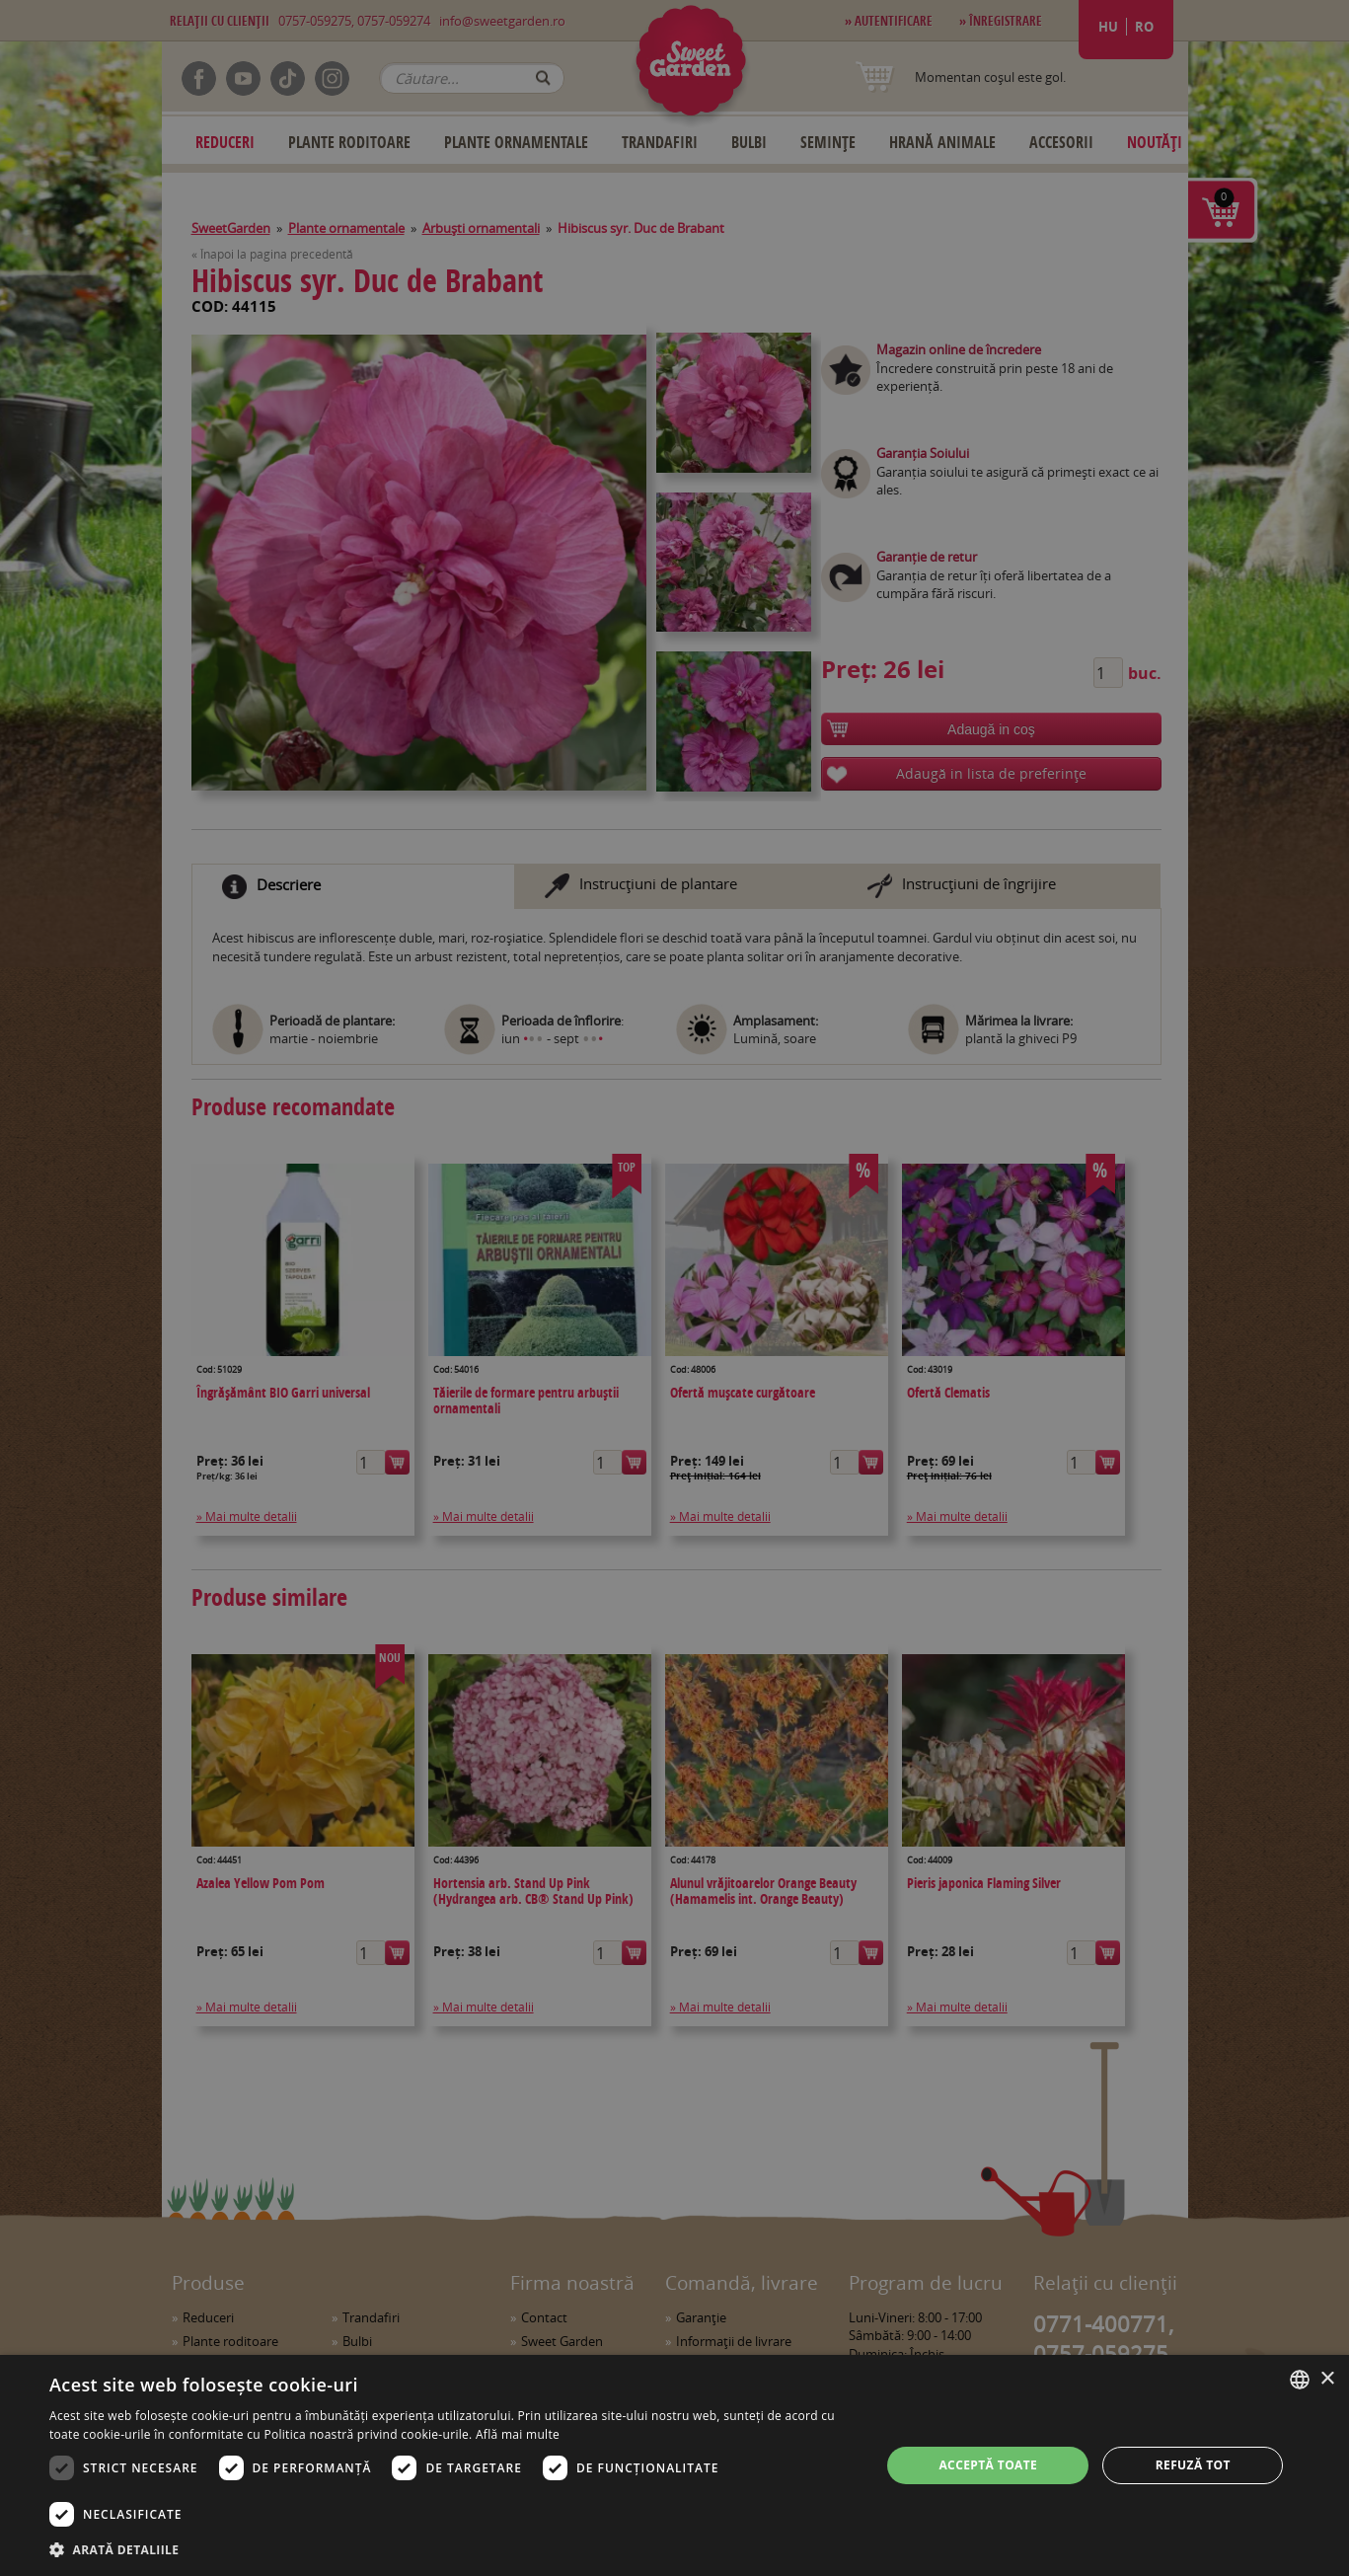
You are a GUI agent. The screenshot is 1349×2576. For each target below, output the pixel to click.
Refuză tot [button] (1193, 2465)
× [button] (1326, 2379)
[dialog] (674, 2465)
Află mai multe (518, 2434)
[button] (452, 2549)
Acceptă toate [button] (987, 2465)
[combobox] (1300, 2379)
